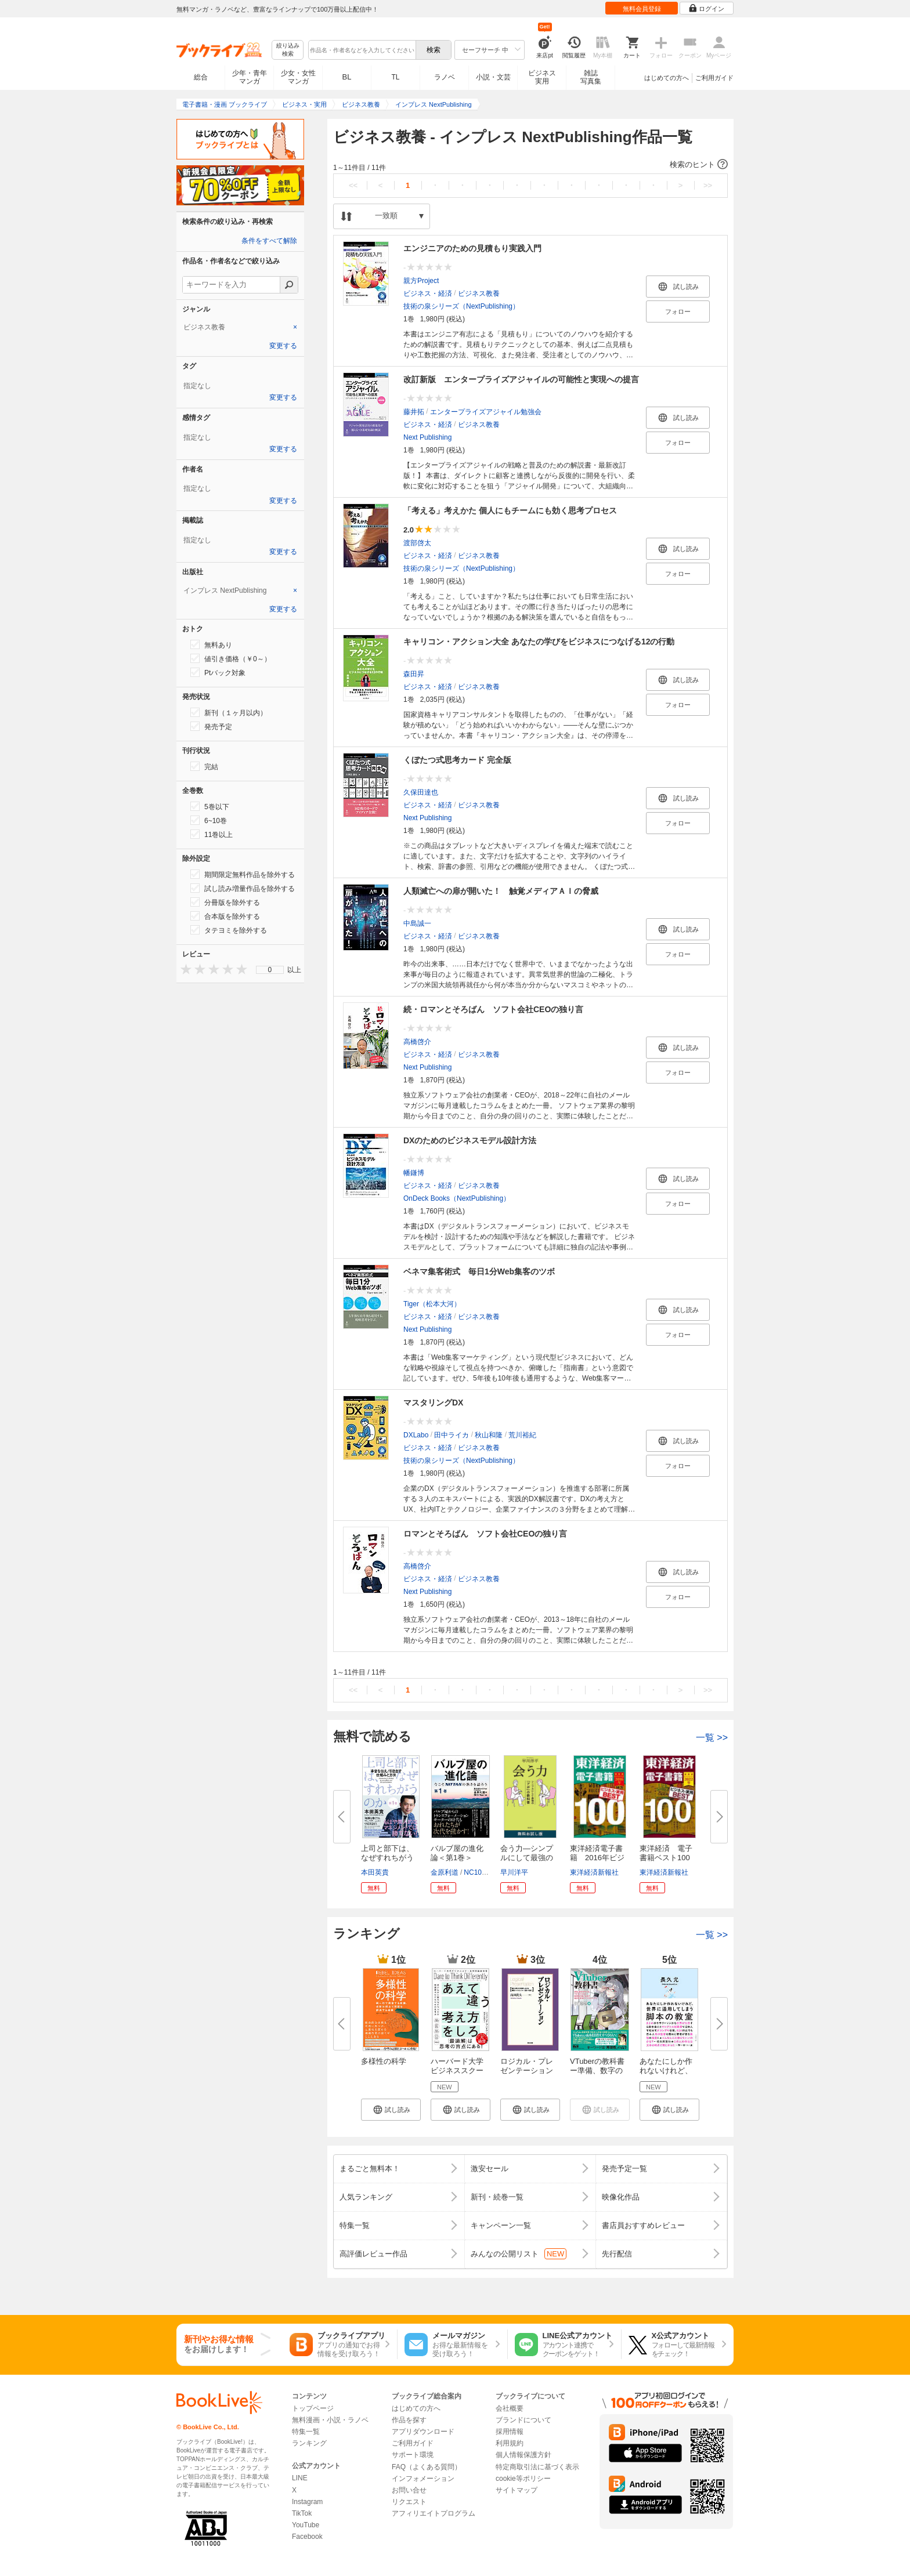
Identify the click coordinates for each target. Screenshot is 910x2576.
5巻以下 (209, 806)
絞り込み (287, 50)
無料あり (211, 644)
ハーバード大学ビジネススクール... (457, 2070)
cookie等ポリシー (523, 2478)
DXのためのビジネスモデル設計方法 (469, 1140)
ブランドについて (523, 2420)
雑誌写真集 (590, 77)
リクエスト (409, 2502)
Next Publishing (427, 437)
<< (353, 185)
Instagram (307, 2502)
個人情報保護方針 (523, 2455)
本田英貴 (375, 1872)
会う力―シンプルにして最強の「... (526, 1857)
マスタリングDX (433, 1402)
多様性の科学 (383, 2061)
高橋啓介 (417, 1042)
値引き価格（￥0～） (230, 658)
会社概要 (509, 2408)
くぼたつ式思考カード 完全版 (457, 760)
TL (395, 77)
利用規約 (509, 2443)
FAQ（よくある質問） (426, 2467)
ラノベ (444, 77)
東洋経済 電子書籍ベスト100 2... (669, 1857)
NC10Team (481, 1872)
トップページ (313, 2408)
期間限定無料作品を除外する (242, 874)
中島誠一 (417, 923)
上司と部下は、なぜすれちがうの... (387, 1857)
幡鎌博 (413, 1173)
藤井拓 (413, 412)
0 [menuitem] (270, 970)
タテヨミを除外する (228, 929)
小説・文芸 (493, 77)
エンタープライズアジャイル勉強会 (485, 412)
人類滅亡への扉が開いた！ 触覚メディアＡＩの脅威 (500, 891)
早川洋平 (514, 1872)
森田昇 (413, 674)
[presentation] (183, 968)
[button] (530, 165)
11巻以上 (211, 834)
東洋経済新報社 (594, 1872)
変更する (283, 346)
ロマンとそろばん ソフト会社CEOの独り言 (485, 1533)
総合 (201, 77)
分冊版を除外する (225, 902)
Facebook (307, 2536)
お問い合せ (409, 2490)
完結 (204, 766)
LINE (300, 2478)
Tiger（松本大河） (432, 1304)
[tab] (240, 327)
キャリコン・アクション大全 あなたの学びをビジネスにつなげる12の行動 (538, 641)
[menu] (270, 970)
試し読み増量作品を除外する (242, 888)
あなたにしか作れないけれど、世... (666, 2070)
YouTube (305, 2525)
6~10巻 (208, 820)
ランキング (309, 2443)
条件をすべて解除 (269, 241)
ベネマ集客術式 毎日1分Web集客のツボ (479, 1271)
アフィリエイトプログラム (433, 2513)
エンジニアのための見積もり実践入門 (472, 248)
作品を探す (409, 2420)
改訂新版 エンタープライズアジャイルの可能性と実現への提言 (521, 379)
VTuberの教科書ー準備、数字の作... (597, 2070)
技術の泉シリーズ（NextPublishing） (461, 306)
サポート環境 (413, 2455)
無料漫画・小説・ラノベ (330, 2420)
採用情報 (509, 2432)
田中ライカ (451, 1435)
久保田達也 (420, 792)
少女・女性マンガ (298, 77)
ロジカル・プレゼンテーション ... (526, 2070)
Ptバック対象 (217, 672)
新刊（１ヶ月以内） (228, 712)
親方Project (421, 281)
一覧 (712, 1737)
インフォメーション (423, 2478)
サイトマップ (516, 2490)
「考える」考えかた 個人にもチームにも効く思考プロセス (510, 510)
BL (347, 77)
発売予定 (211, 726)
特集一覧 (306, 2432)
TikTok (302, 2513)
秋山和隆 (489, 1435)
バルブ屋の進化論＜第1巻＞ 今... (457, 1857)
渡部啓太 (417, 543)
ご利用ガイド (714, 77)
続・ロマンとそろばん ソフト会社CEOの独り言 (493, 1009)
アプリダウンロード (423, 2432)
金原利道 (444, 1872)
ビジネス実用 (542, 77)
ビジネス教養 (479, 293)
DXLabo (415, 1435)
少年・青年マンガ (249, 77)
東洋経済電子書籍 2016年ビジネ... (597, 1857)
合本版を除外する (225, 916)
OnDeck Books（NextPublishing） (456, 1198)
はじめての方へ (666, 77)
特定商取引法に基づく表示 (537, 2467)
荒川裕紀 (522, 1435)
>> (707, 185)
